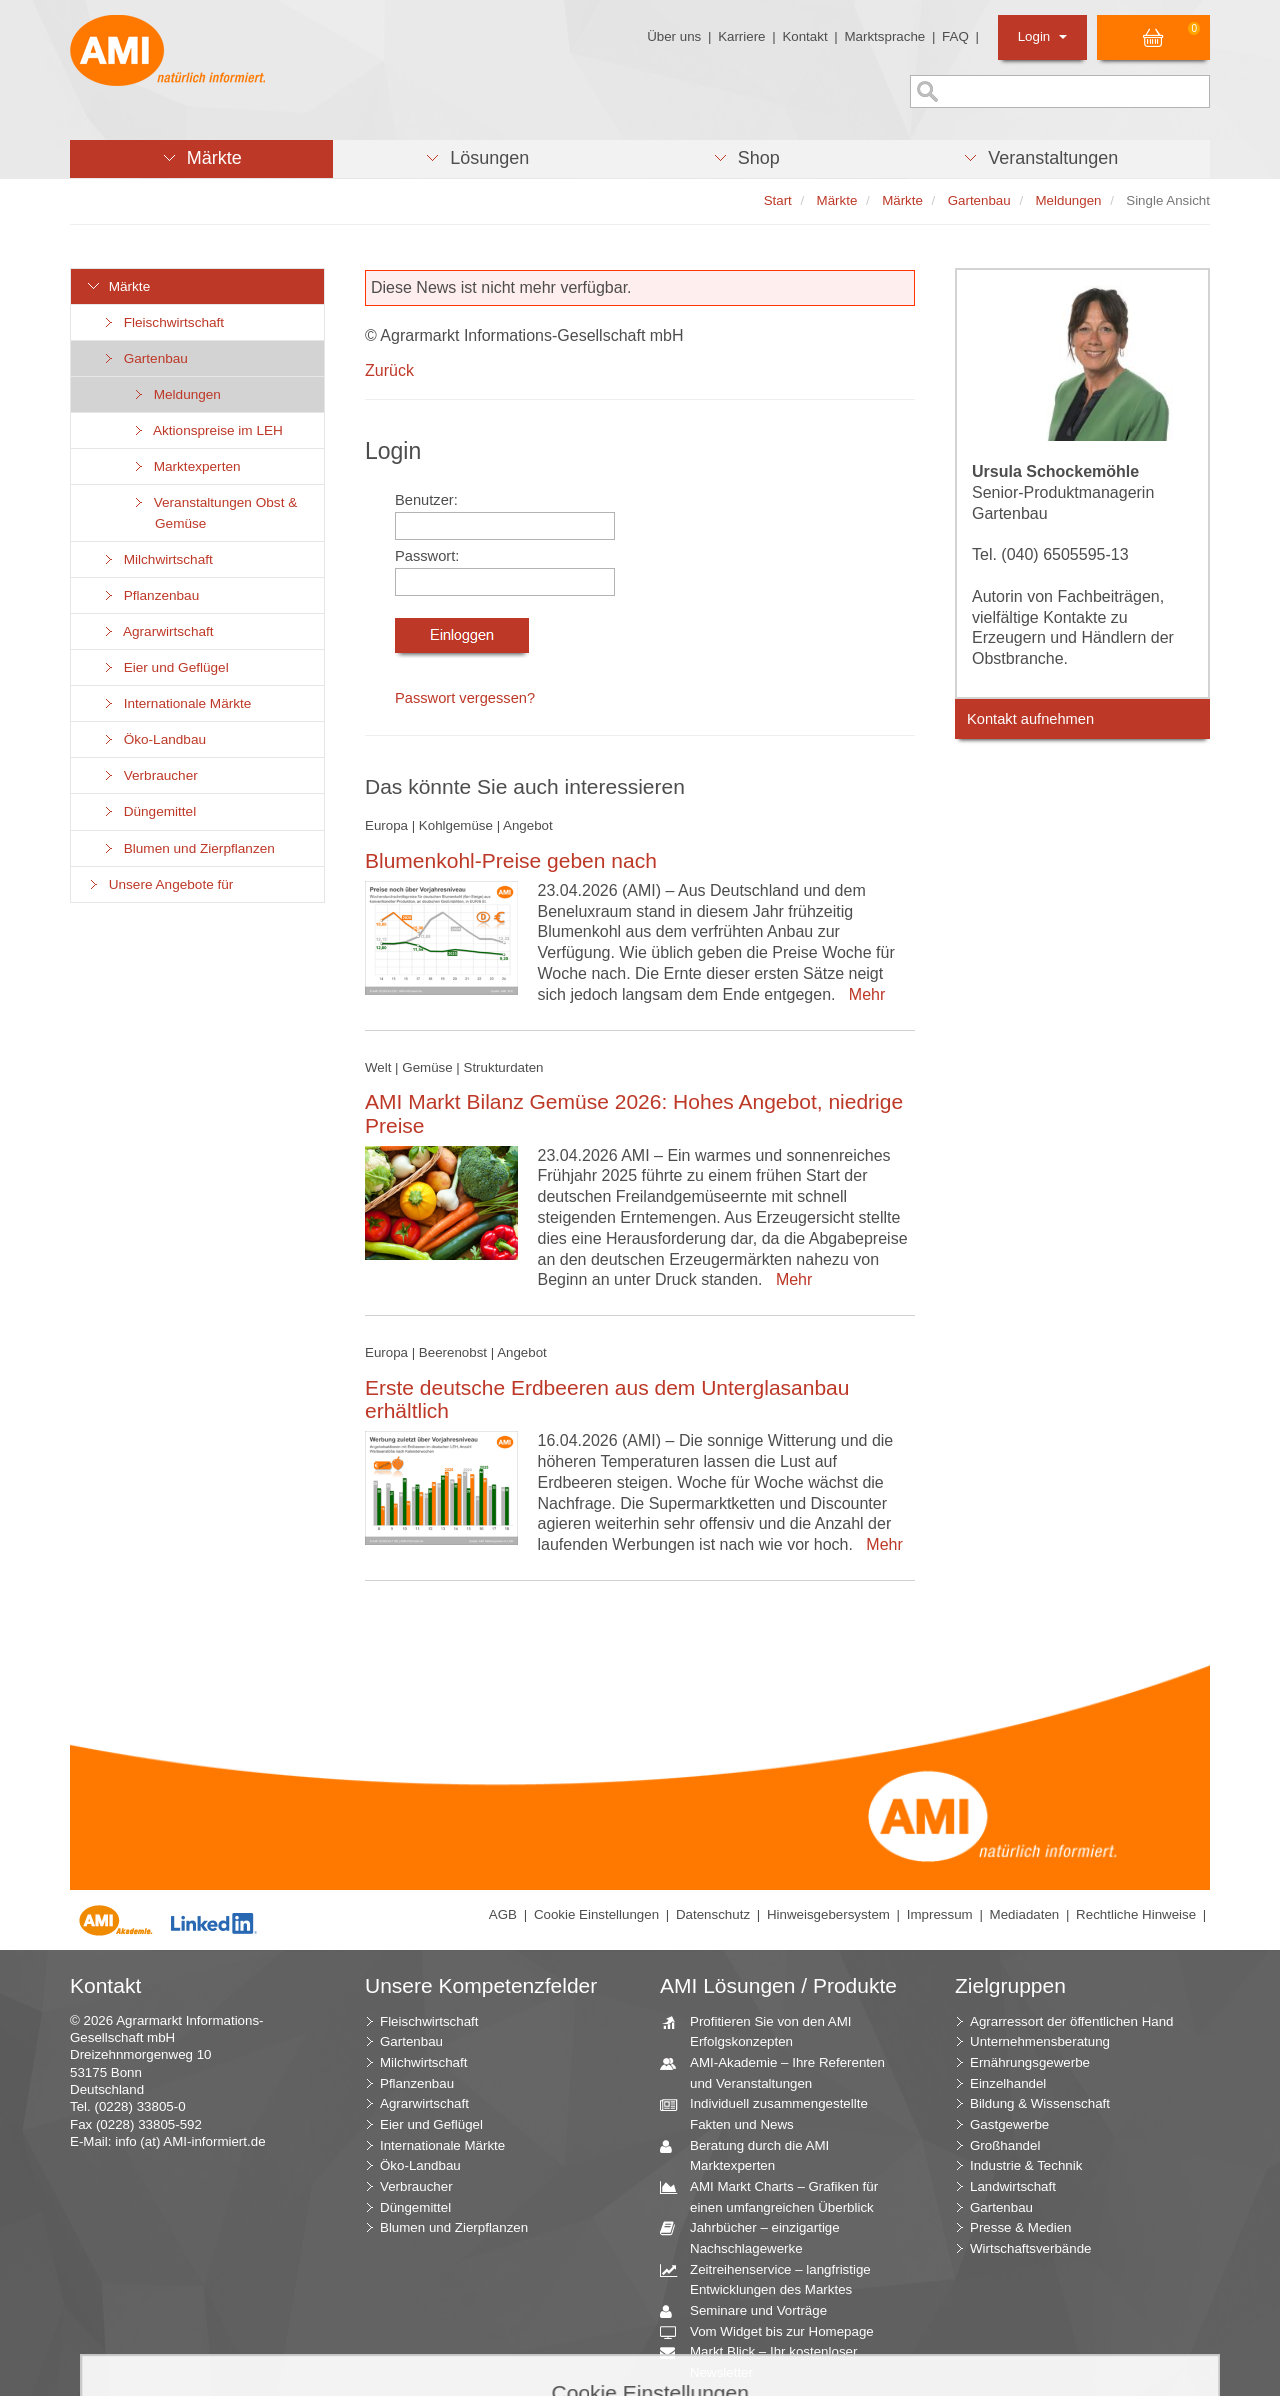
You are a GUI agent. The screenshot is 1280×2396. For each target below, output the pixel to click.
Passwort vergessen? (465, 698)
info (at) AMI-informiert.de (190, 2141)
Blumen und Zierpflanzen (188, 848)
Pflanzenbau (150, 595)
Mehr (862, 994)
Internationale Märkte (176, 703)
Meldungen (176, 394)
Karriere (741, 36)
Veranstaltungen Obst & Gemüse (214, 513)
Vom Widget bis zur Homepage (774, 2332)
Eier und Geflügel (165, 667)
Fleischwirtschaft (162, 322)
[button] (201, 159)
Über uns (674, 36)
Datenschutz (713, 1914)
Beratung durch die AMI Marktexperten (752, 2155)
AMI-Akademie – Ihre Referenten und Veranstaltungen (780, 2072)
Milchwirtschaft (157, 559)
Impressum (940, 1914)
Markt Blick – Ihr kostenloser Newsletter (766, 2361)
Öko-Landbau (153, 739)
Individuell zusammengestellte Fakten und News (771, 2113)
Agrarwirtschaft (157, 631)
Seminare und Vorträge (751, 2311)
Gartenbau (144, 358)
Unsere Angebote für (159, 884)
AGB (503, 1914)
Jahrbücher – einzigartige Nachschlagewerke (757, 2237)
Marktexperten (186, 466)
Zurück (389, 370)
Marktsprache (884, 36)
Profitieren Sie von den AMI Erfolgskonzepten (763, 2031)
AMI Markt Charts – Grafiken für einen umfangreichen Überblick (776, 2196)
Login (1042, 36)
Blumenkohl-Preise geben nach (511, 860)
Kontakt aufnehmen (1030, 719)
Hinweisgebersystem (828, 1914)
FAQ (955, 36)
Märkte (118, 286)
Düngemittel (148, 811)
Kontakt (804, 36)
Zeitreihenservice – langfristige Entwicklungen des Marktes (773, 2279)
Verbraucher (149, 775)
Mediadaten (1025, 1914)
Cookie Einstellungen (596, 1914)
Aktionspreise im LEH (207, 430)
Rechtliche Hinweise (1136, 1914)
